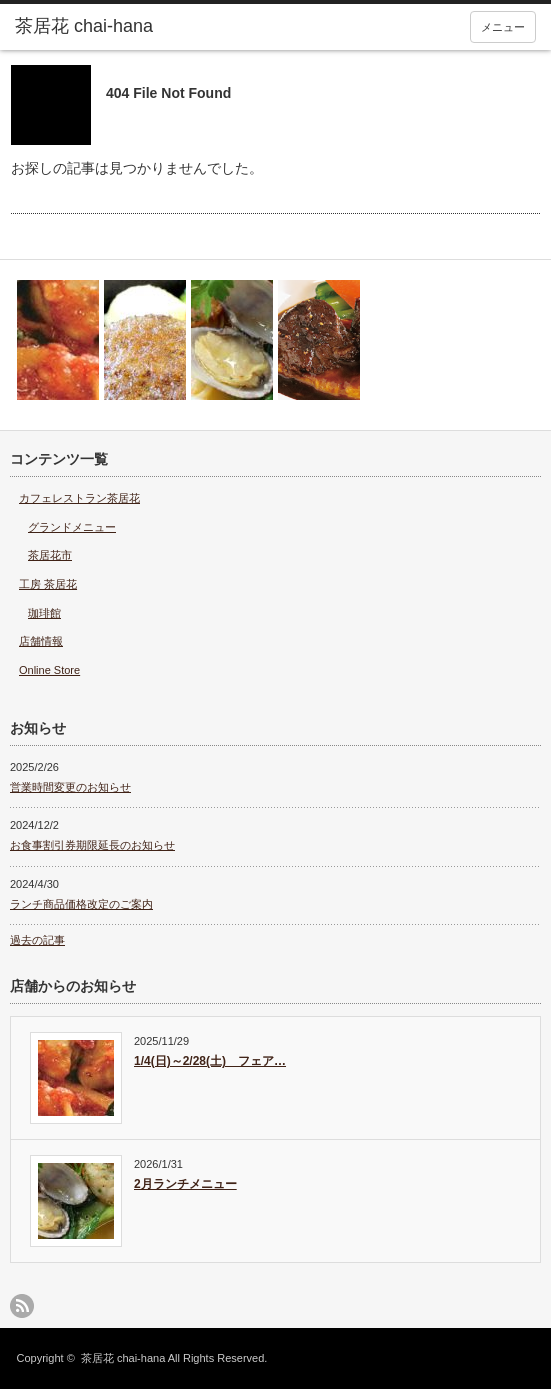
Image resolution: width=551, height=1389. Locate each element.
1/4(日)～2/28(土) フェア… (210, 1061)
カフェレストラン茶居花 (79, 498)
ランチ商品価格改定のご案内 (81, 904)
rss (22, 1306)
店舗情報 (41, 641)
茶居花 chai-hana (123, 1358)
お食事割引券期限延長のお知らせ (92, 845)
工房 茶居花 (48, 584)
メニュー (503, 27)
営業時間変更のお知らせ (70, 787)
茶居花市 (50, 555)
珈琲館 (44, 613)
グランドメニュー (72, 527)
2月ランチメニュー (185, 1184)
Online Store (49, 670)
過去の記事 (37, 940)
